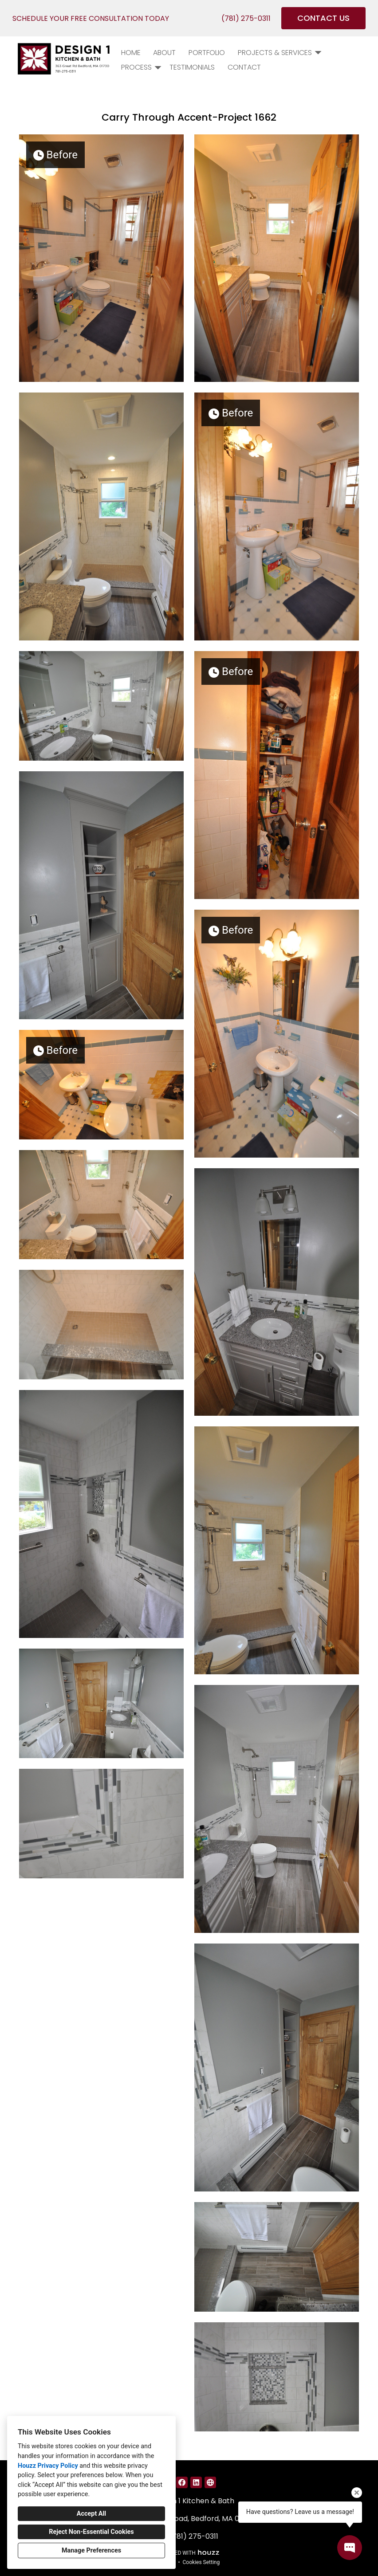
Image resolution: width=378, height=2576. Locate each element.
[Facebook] (182, 2482)
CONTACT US (323, 18)
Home (131, 52)
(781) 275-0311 (246, 18)
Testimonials (192, 67)
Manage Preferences (91, 2550)
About (164, 52)
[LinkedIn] (196, 2482)
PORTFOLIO (207, 52)
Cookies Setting (201, 2562)
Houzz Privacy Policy (48, 2466)
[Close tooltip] (356, 2492)
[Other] (210, 2482)
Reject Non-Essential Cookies (91, 2532)
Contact (244, 67)
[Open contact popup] (349, 2547)
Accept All (91, 2513)
